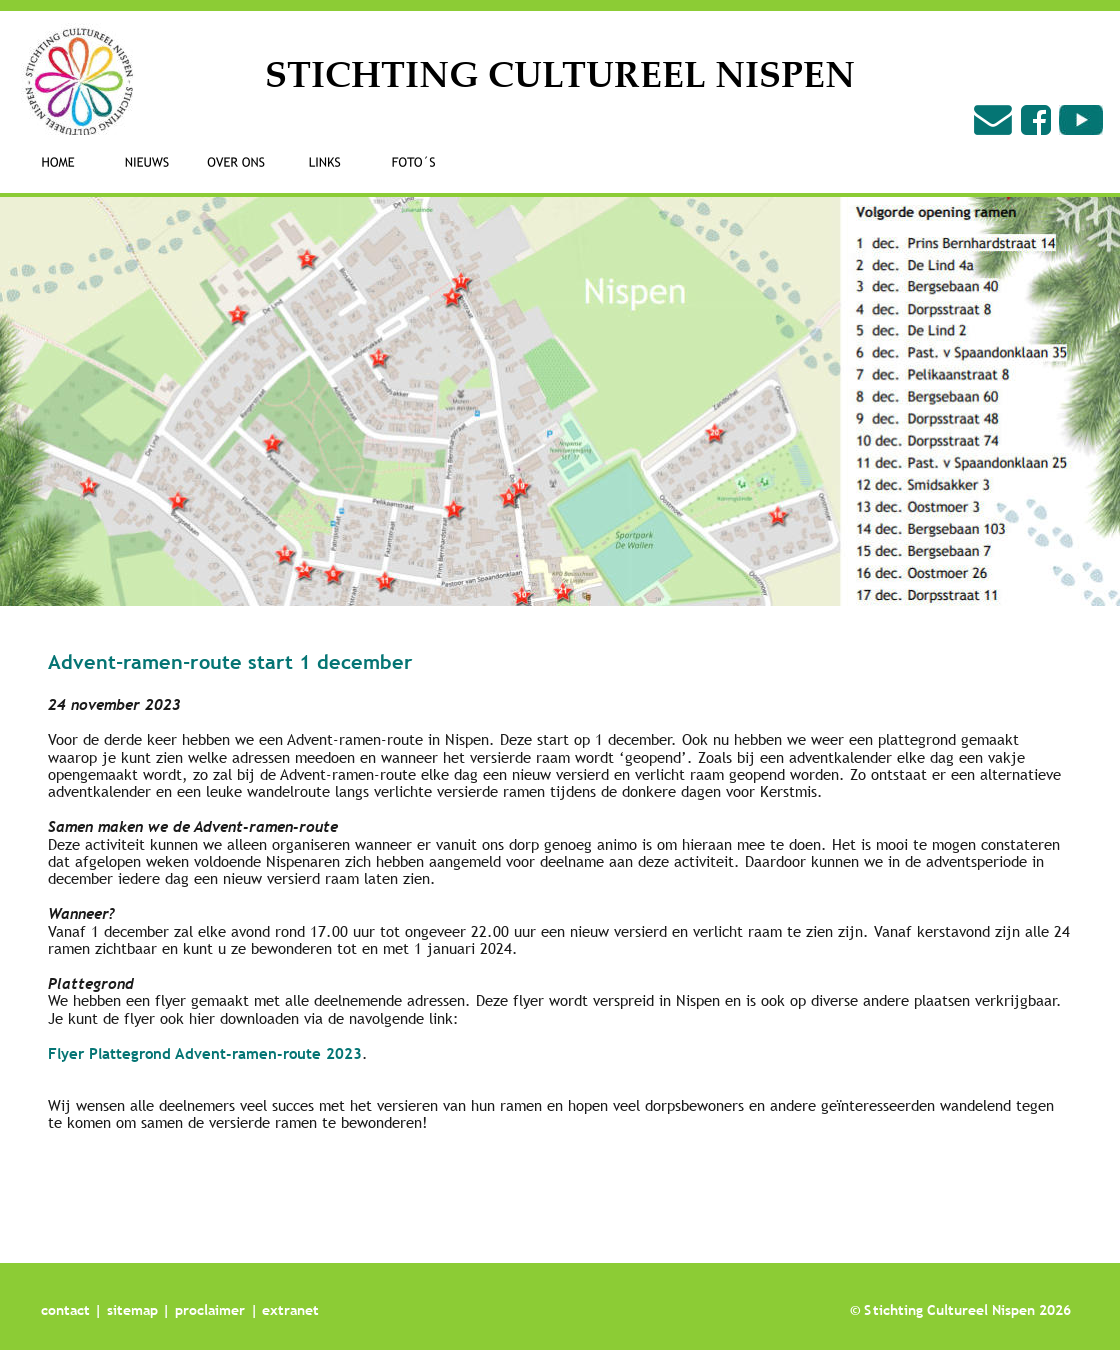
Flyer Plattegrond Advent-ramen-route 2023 (205, 1053)
